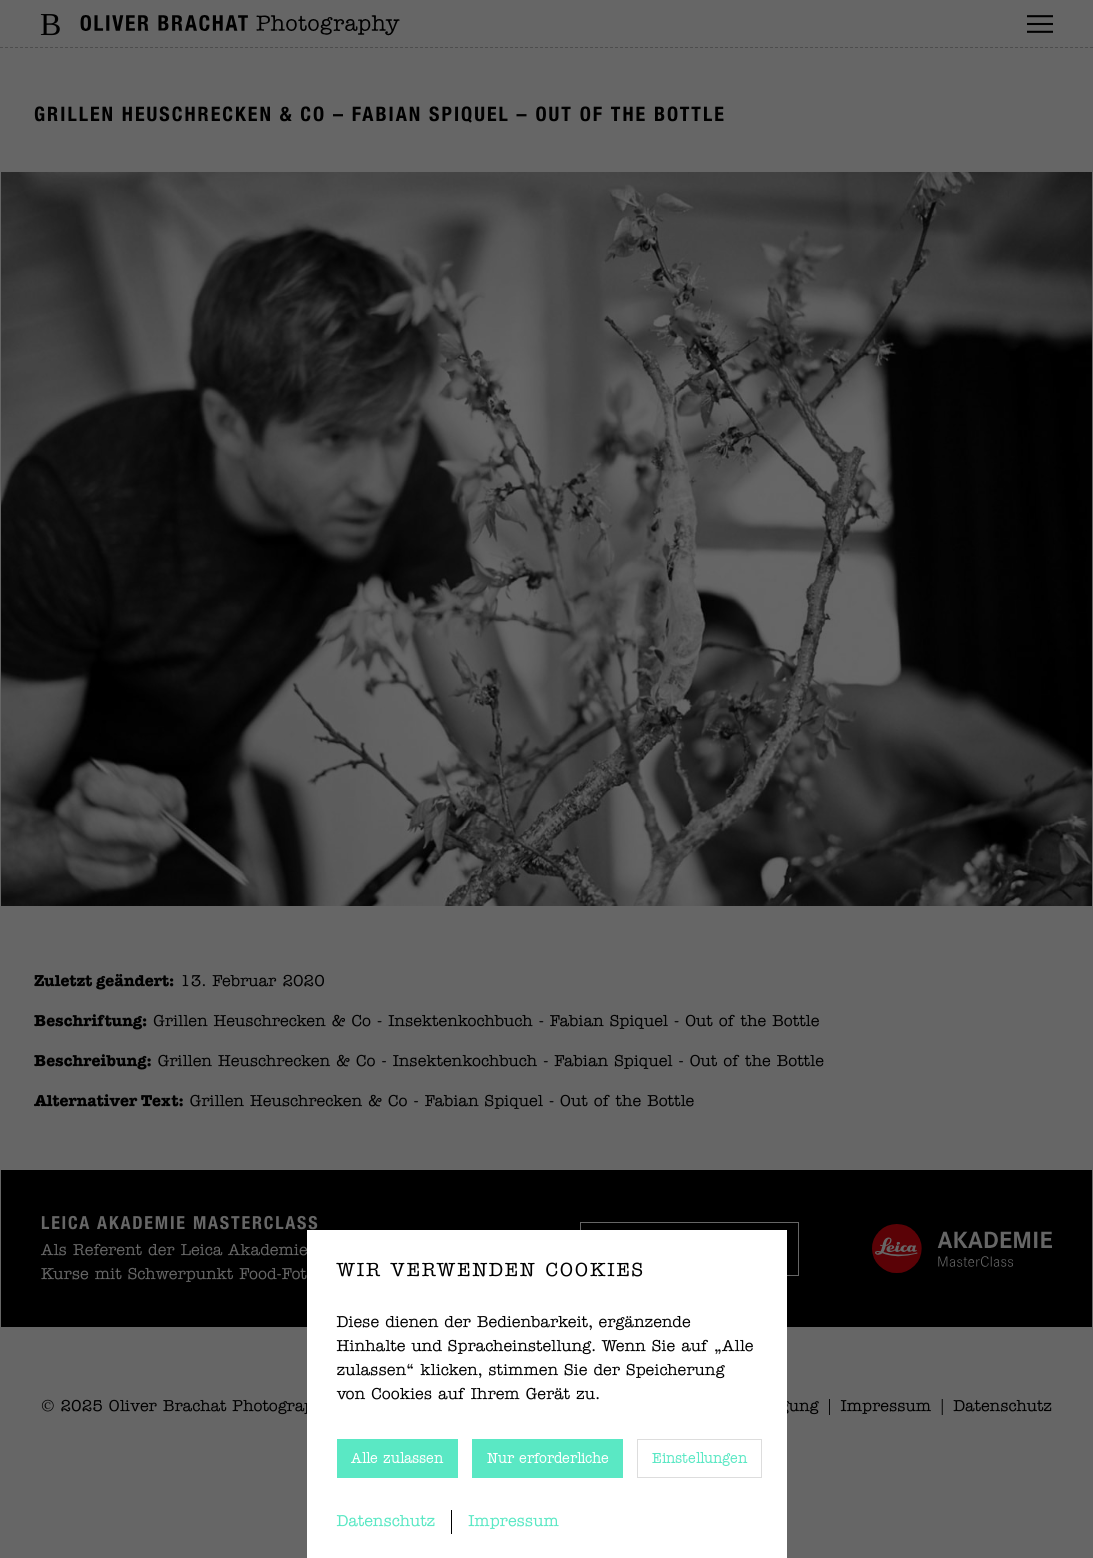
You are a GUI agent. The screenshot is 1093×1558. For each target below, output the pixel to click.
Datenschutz (386, 1522)
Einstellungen (699, 1459)
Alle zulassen (397, 1459)
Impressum (513, 1522)
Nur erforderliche (548, 1459)
